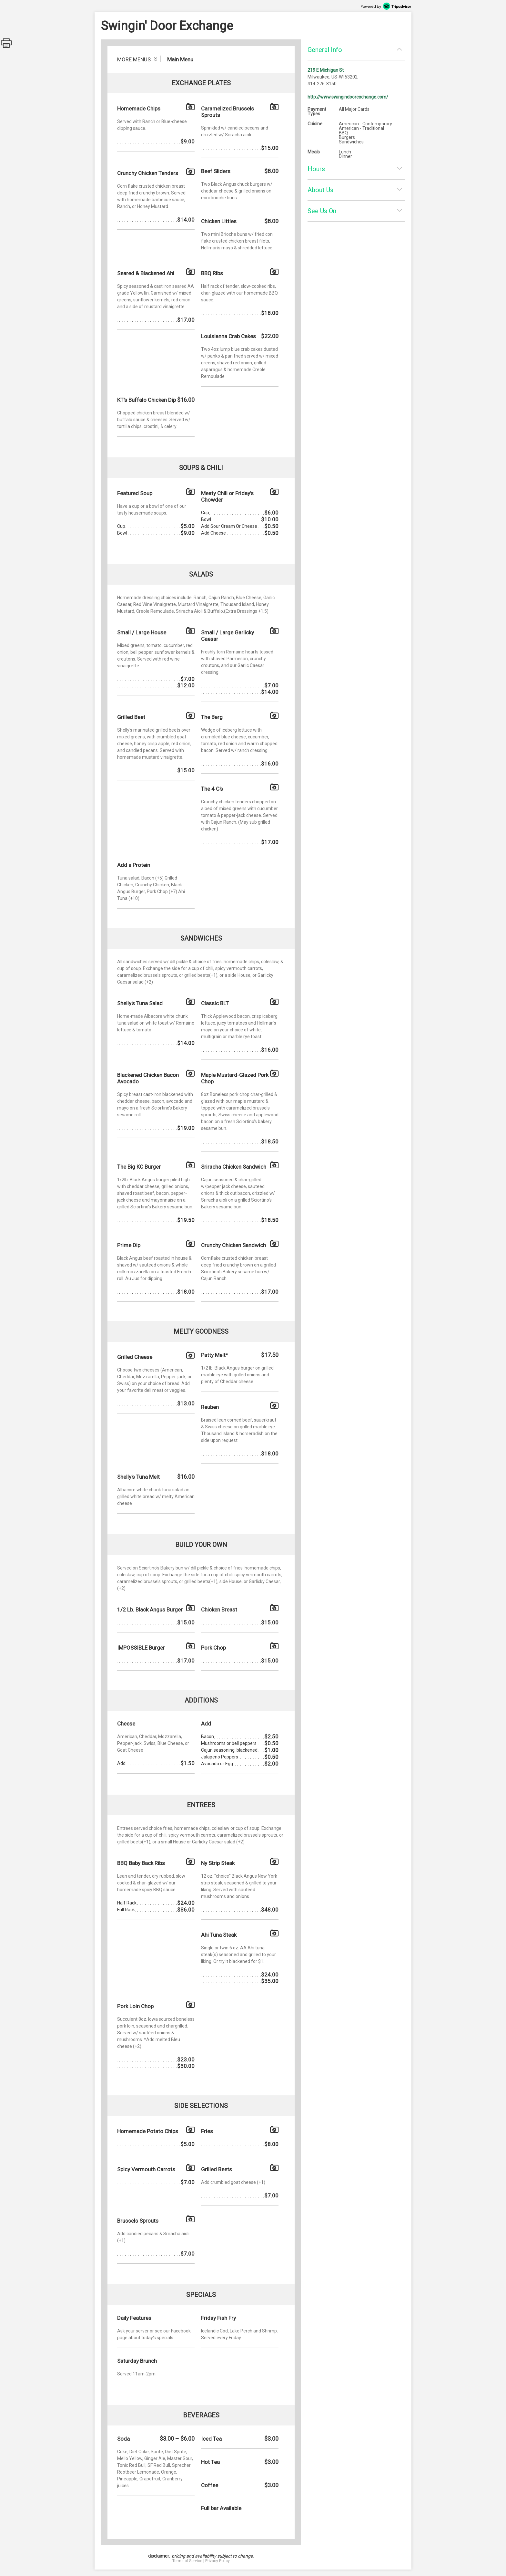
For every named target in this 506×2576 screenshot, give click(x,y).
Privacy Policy (217, 2561)
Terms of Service (187, 2561)
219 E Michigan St (326, 70)
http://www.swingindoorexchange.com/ (348, 96)
